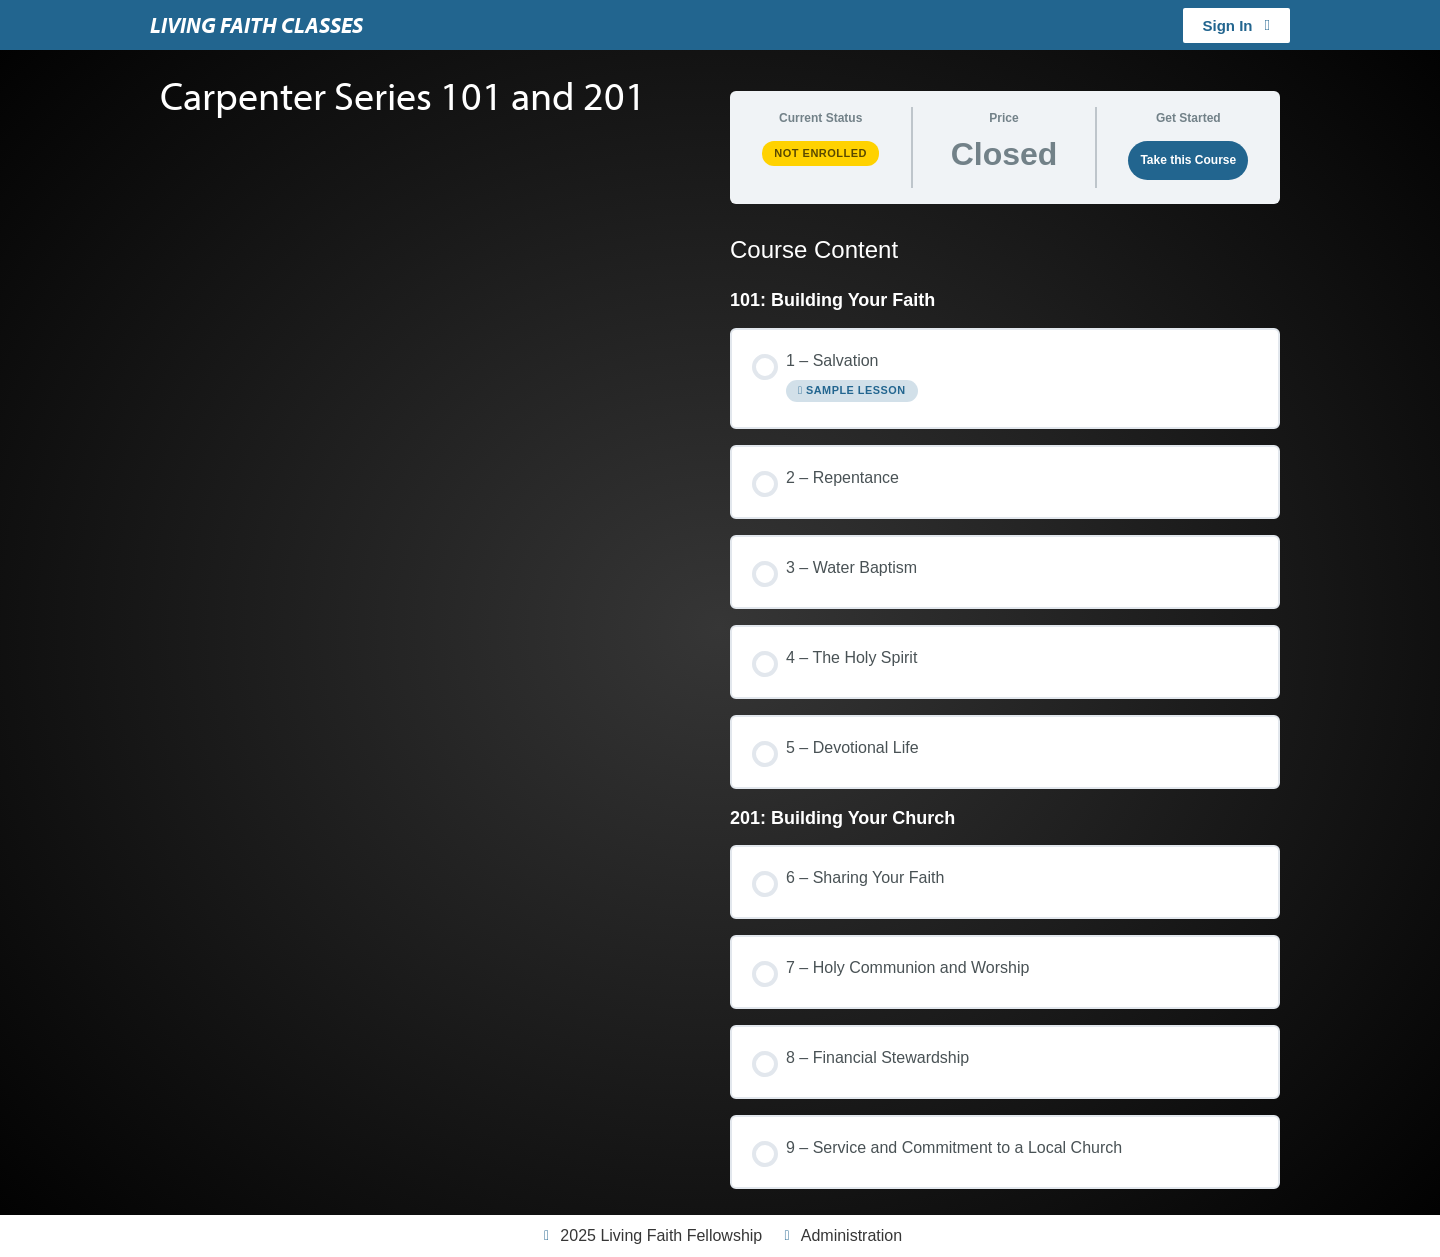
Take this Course (1188, 160)
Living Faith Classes (256, 25)
